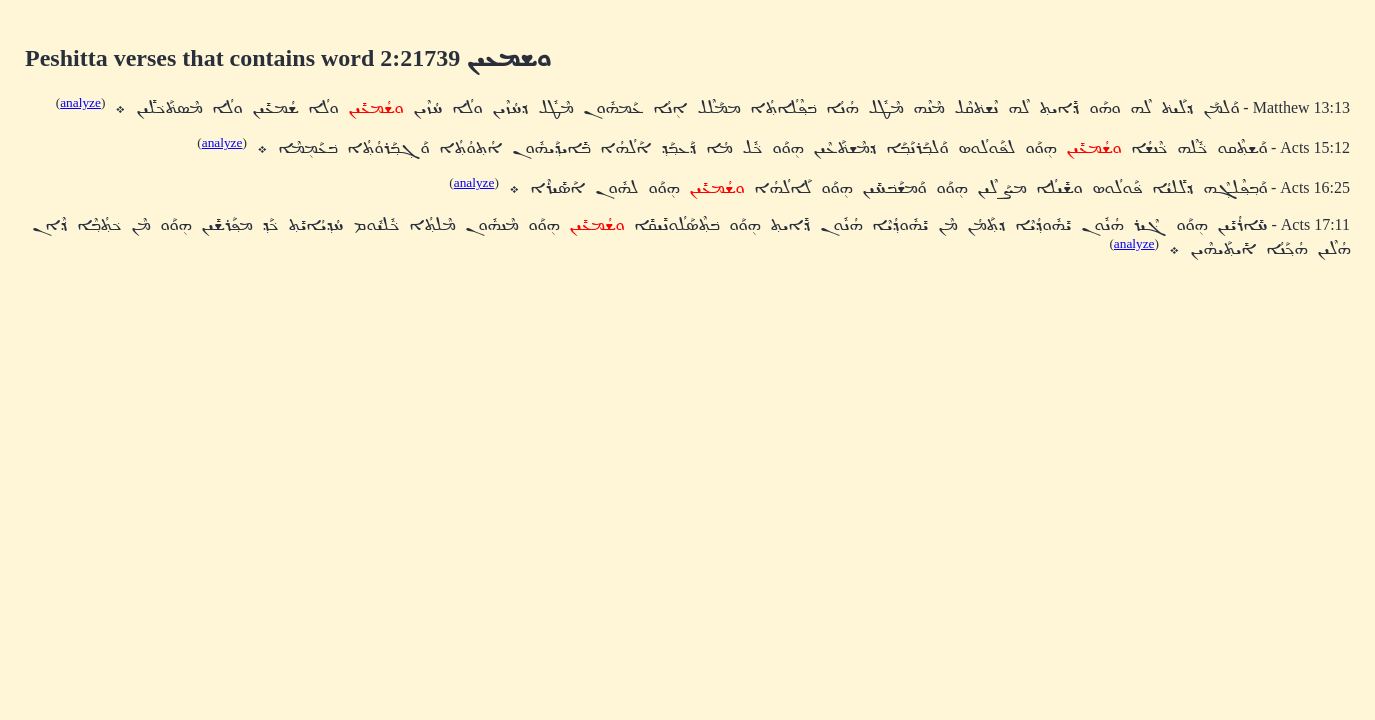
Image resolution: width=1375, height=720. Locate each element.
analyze (80, 102)
